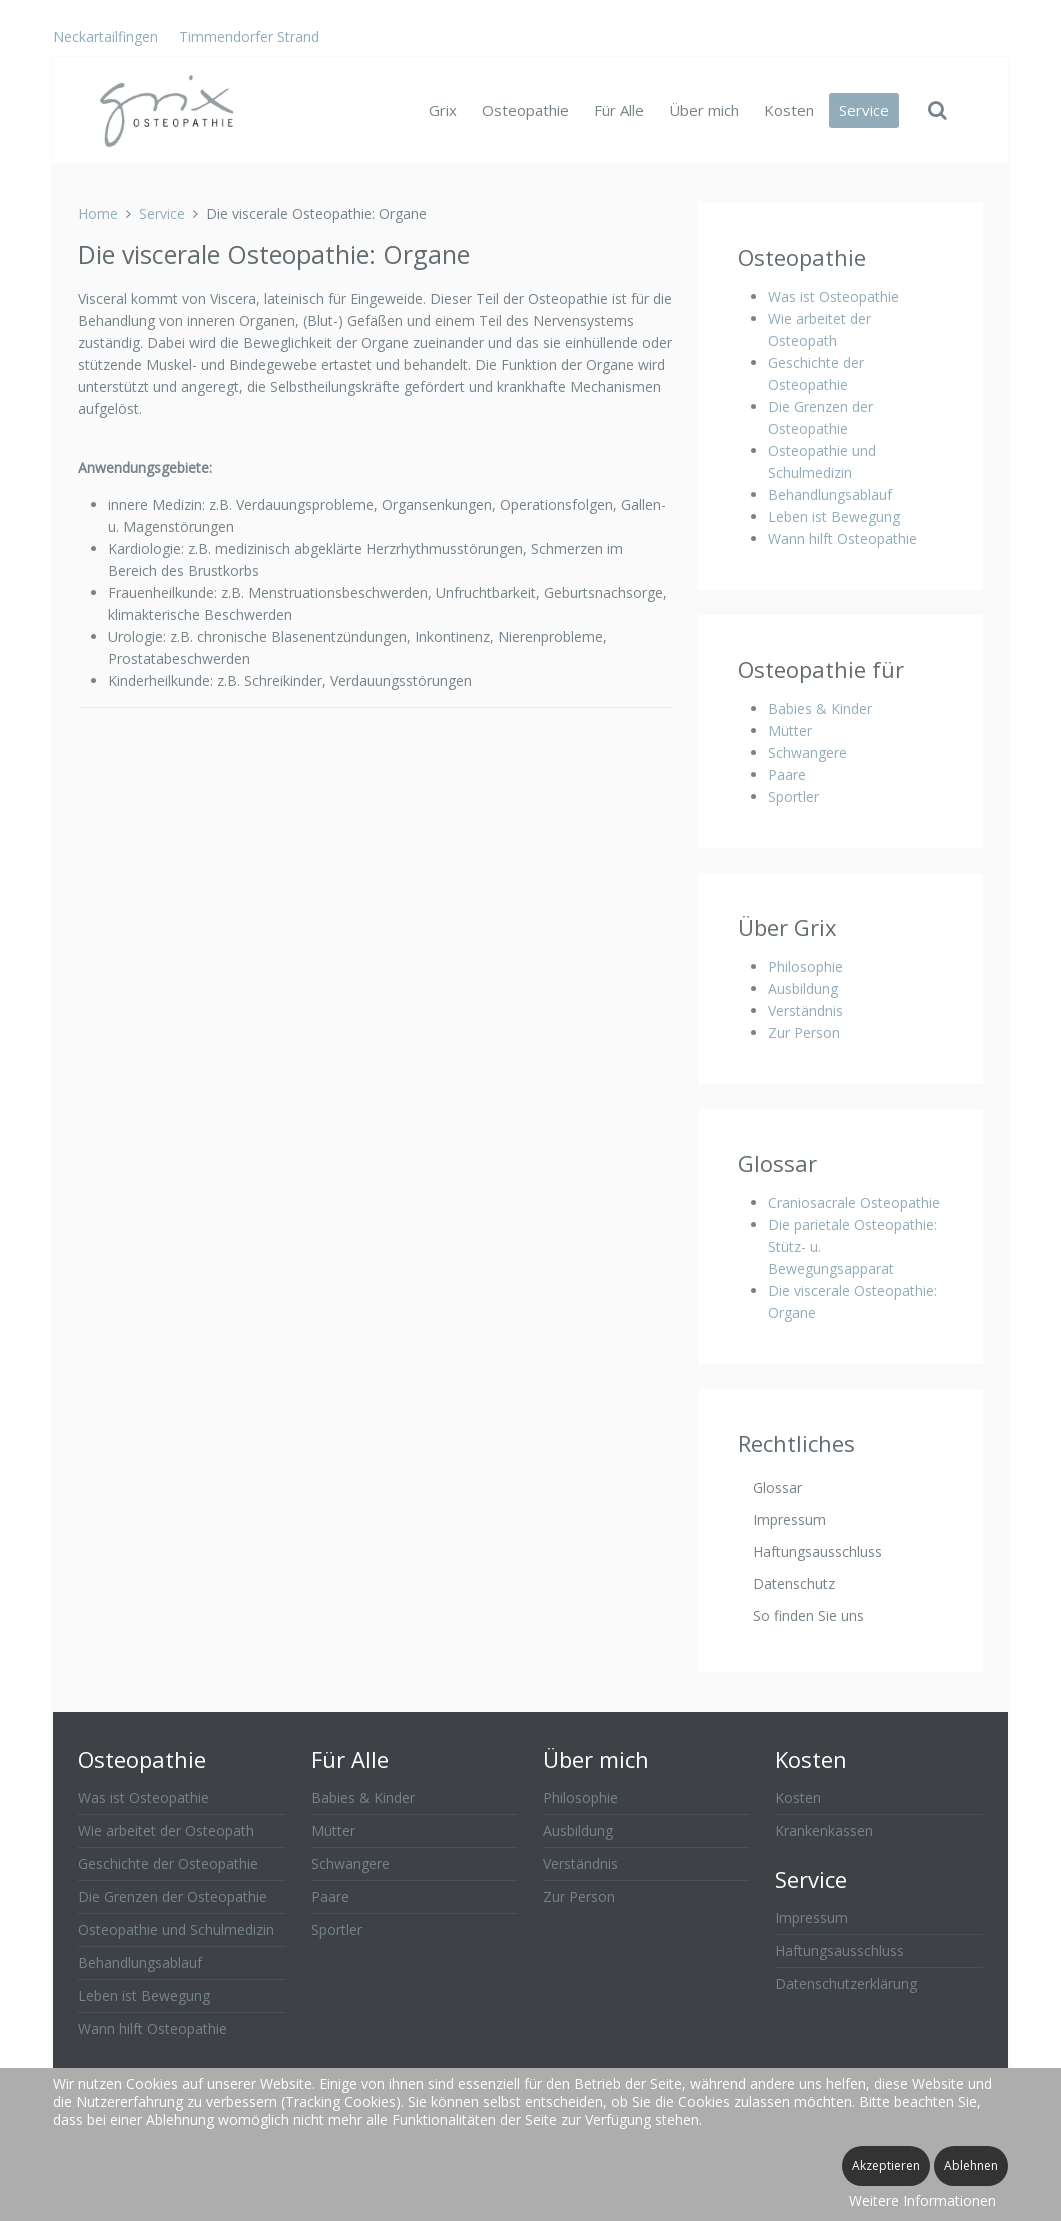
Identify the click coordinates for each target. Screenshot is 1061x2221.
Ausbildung (803, 988)
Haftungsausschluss (817, 1551)
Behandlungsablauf (830, 494)
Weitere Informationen (922, 2200)
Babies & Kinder (820, 708)
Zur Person (804, 1032)
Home (98, 213)
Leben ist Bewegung (834, 516)
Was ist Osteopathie (833, 296)
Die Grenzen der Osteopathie (172, 1896)
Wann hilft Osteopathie (842, 538)
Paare (787, 774)
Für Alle (619, 110)
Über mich (704, 110)
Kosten (789, 110)
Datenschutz (794, 1583)
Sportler (793, 796)
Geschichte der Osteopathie (168, 1863)
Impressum (789, 1519)
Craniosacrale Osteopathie (854, 1202)
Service (864, 110)
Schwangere (807, 752)
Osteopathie (525, 110)
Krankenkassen (824, 1830)
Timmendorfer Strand (249, 36)
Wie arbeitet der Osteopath (166, 1830)
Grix (443, 110)
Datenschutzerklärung (846, 1983)
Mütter (790, 730)
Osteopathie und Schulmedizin (176, 1929)
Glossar (777, 1487)
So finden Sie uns (808, 1615)
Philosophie (805, 966)
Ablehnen (971, 2165)
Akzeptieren (886, 2165)
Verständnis (805, 1010)
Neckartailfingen (105, 36)
